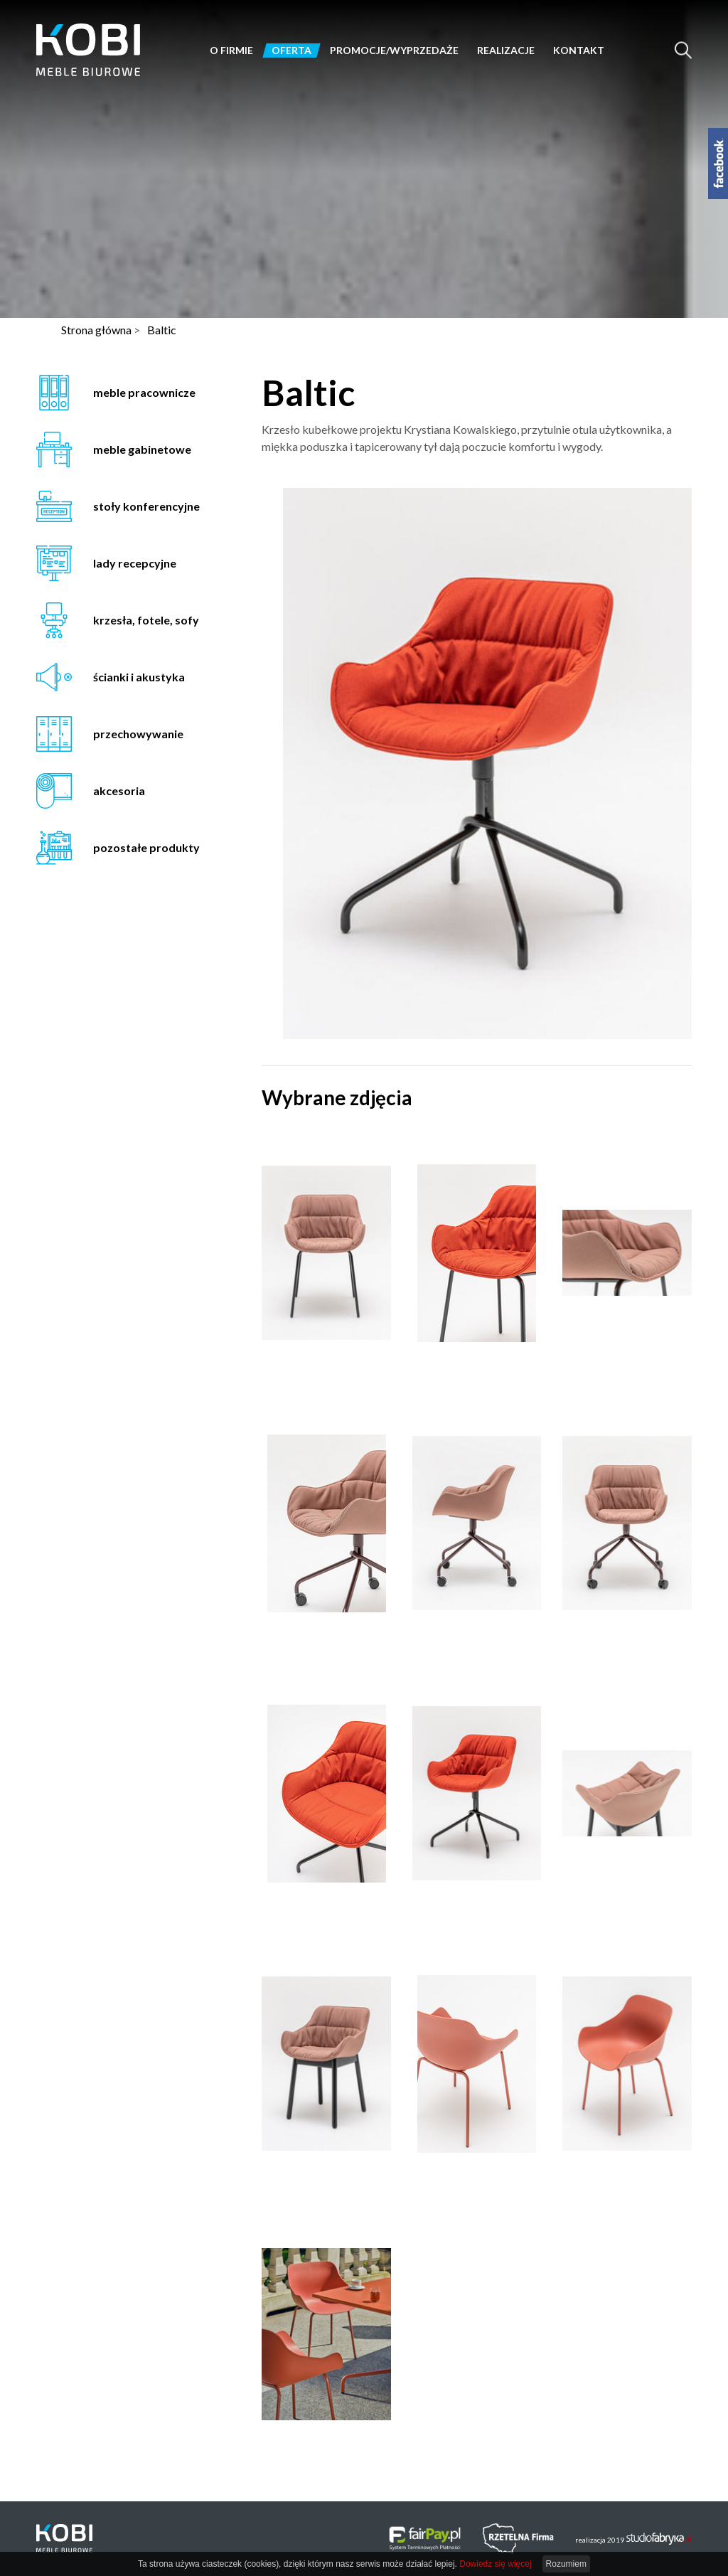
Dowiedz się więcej (495, 2564)
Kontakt (578, 50)
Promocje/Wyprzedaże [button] (394, 50)
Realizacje (506, 50)
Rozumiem (566, 2564)
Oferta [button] (291, 50)
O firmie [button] (231, 50)
